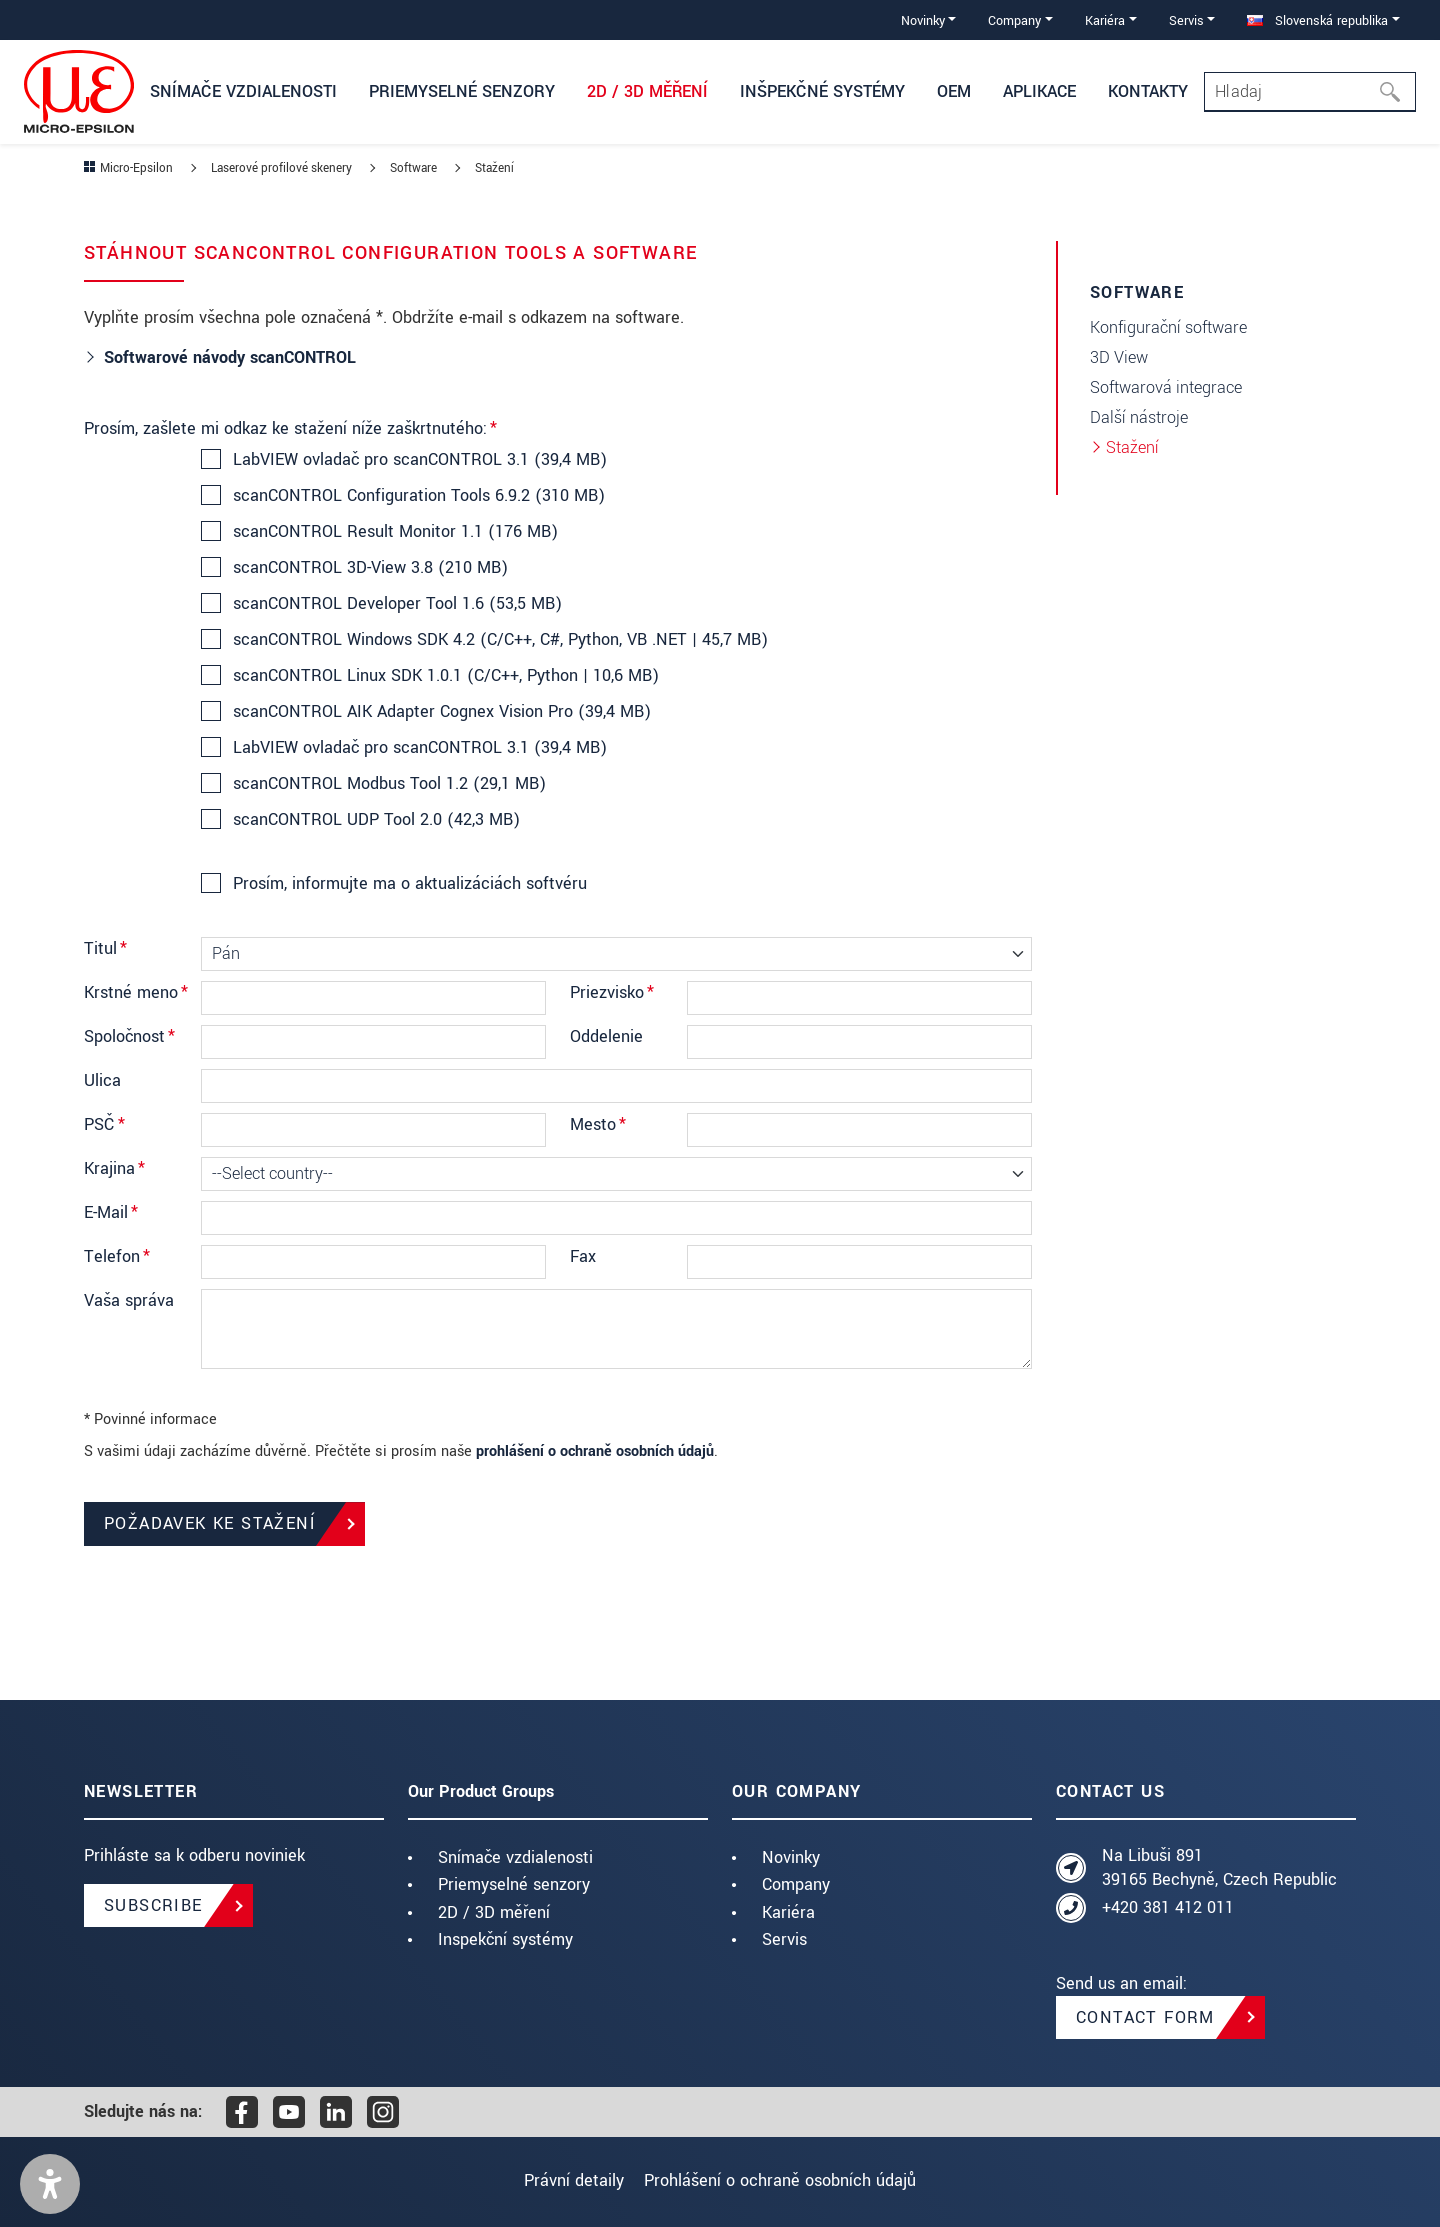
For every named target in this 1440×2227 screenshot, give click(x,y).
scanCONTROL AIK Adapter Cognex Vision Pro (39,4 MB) (441, 712)
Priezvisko (612, 992)
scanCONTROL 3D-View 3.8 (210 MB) (369, 568)
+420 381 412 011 (1168, 1907)
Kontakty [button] (1148, 91)
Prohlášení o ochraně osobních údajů (789, 2180)
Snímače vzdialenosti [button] (243, 91)
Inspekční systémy (505, 1939)
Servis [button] (1186, 20)
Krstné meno (136, 992)
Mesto (598, 1124)
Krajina (114, 1168)
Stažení (1132, 447)
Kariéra (788, 1912)
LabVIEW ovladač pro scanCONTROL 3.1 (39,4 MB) (419, 460)
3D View (1119, 357)
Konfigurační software (1168, 327)
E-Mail (111, 1212)
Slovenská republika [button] (1317, 20)
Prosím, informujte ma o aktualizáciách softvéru (409, 884)
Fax (583, 1256)
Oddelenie (606, 1036)
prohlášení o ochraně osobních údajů (595, 1451)
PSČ (104, 1124)
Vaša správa (129, 1300)
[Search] (1310, 92)
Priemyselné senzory (514, 1884)
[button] (50, 2184)
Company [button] (1014, 20)
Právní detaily (565, 2180)
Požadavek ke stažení (209, 1523)
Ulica (102, 1080)
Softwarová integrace (1166, 387)
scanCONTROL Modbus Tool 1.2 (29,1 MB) (388, 784)
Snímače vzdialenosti (515, 1857)
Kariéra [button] (1105, 20)
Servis (784, 1939)
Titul (105, 948)
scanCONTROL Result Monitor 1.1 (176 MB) (394, 532)
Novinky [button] (923, 20)
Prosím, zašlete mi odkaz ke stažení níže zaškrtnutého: (290, 428)
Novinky (791, 1857)
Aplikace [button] (1039, 91)
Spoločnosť (129, 1036)
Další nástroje (1139, 417)
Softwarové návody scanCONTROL (232, 357)
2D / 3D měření (494, 1912)
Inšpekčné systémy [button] (822, 91)
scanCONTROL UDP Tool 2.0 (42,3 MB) (375, 820)
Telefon (117, 1256)
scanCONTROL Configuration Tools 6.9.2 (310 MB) (418, 496)
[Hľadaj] (1396, 92)
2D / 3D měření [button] (647, 91)
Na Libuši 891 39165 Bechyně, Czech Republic (1219, 1867)
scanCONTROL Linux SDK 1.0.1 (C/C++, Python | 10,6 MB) (445, 676)
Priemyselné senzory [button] (462, 91)
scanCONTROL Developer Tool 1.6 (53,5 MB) (396, 604)
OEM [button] (954, 91)
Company (796, 1884)
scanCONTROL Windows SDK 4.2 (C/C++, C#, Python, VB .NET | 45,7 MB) (499, 640)
